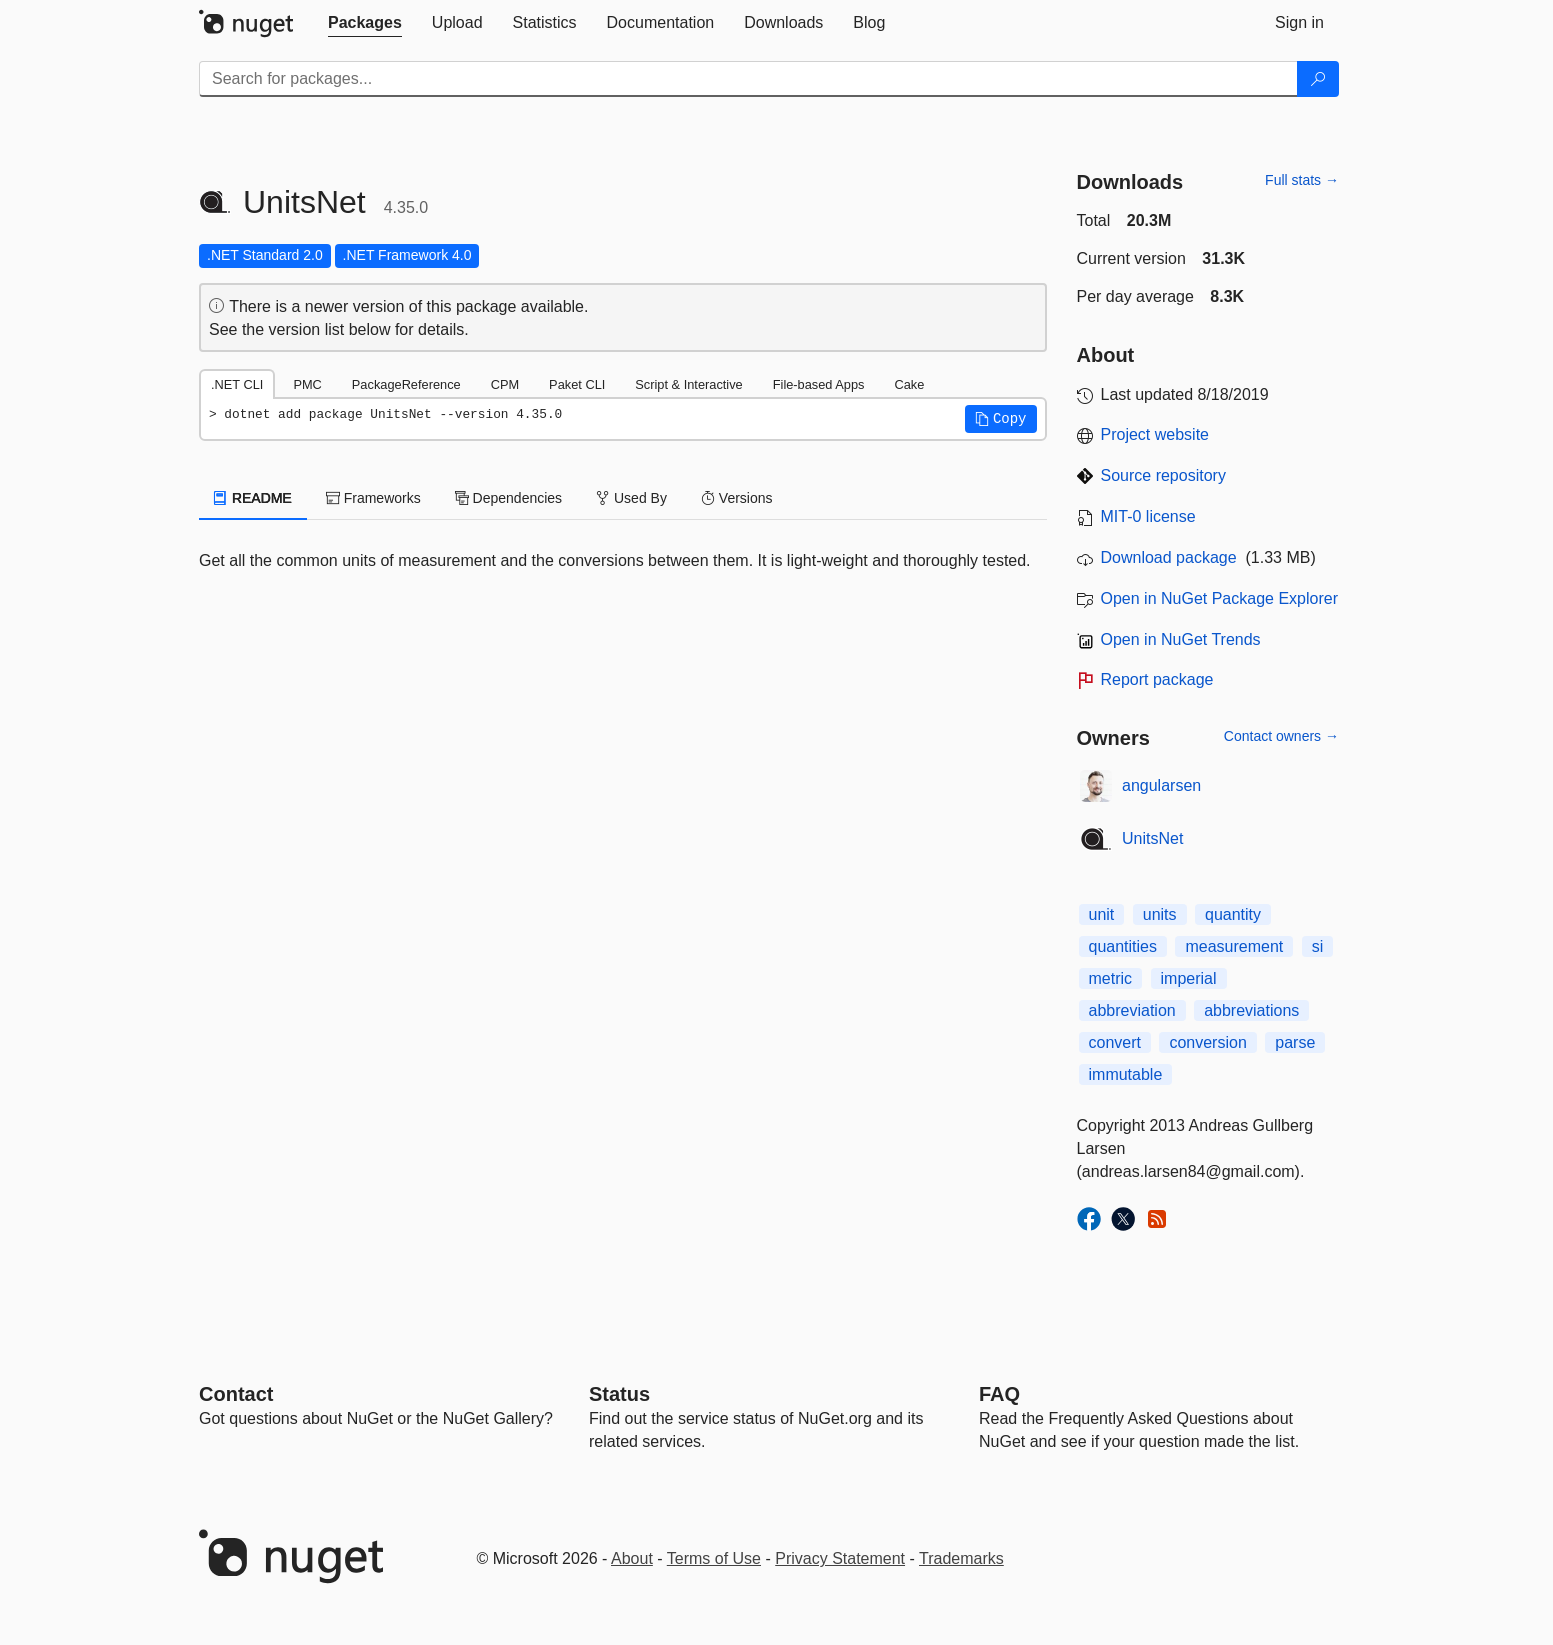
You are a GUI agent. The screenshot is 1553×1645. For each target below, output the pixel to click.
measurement (1234, 946)
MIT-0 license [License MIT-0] (1148, 516)
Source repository (1163, 475)
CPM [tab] (505, 384)
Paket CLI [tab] (577, 384)
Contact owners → (1281, 736)
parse (1295, 1042)
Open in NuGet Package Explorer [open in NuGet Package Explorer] (1219, 598)
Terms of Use (714, 1558)
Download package (1169, 557)
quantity (1233, 914)
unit (1102, 914)
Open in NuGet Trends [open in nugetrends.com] (1181, 639)
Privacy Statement (840, 1558)
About (632, 1558)
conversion (1207, 1042)
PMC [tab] (307, 384)
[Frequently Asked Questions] (999, 1394)
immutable (1126, 1074)
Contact (236, 1394)
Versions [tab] (737, 498)
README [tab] (253, 498)
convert (1115, 1042)
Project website (1155, 434)
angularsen (1161, 785)
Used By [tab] (631, 498)
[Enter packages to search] (748, 79)
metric (1111, 978)
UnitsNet (1152, 838)
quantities (1123, 946)
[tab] (365, 23)
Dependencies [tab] (508, 498)
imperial (1189, 978)
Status (619, 1394)
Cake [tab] (909, 384)
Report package (1157, 679)
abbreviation (1132, 1010)
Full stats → (1302, 180)
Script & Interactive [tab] (688, 384)
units (1160, 914)
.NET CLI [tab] (237, 384)
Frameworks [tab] (373, 498)
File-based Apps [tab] (819, 384)
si (1318, 946)
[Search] (1318, 79)
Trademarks (961, 1558)
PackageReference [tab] (406, 384)
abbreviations (1251, 1010)
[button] (1001, 419)
